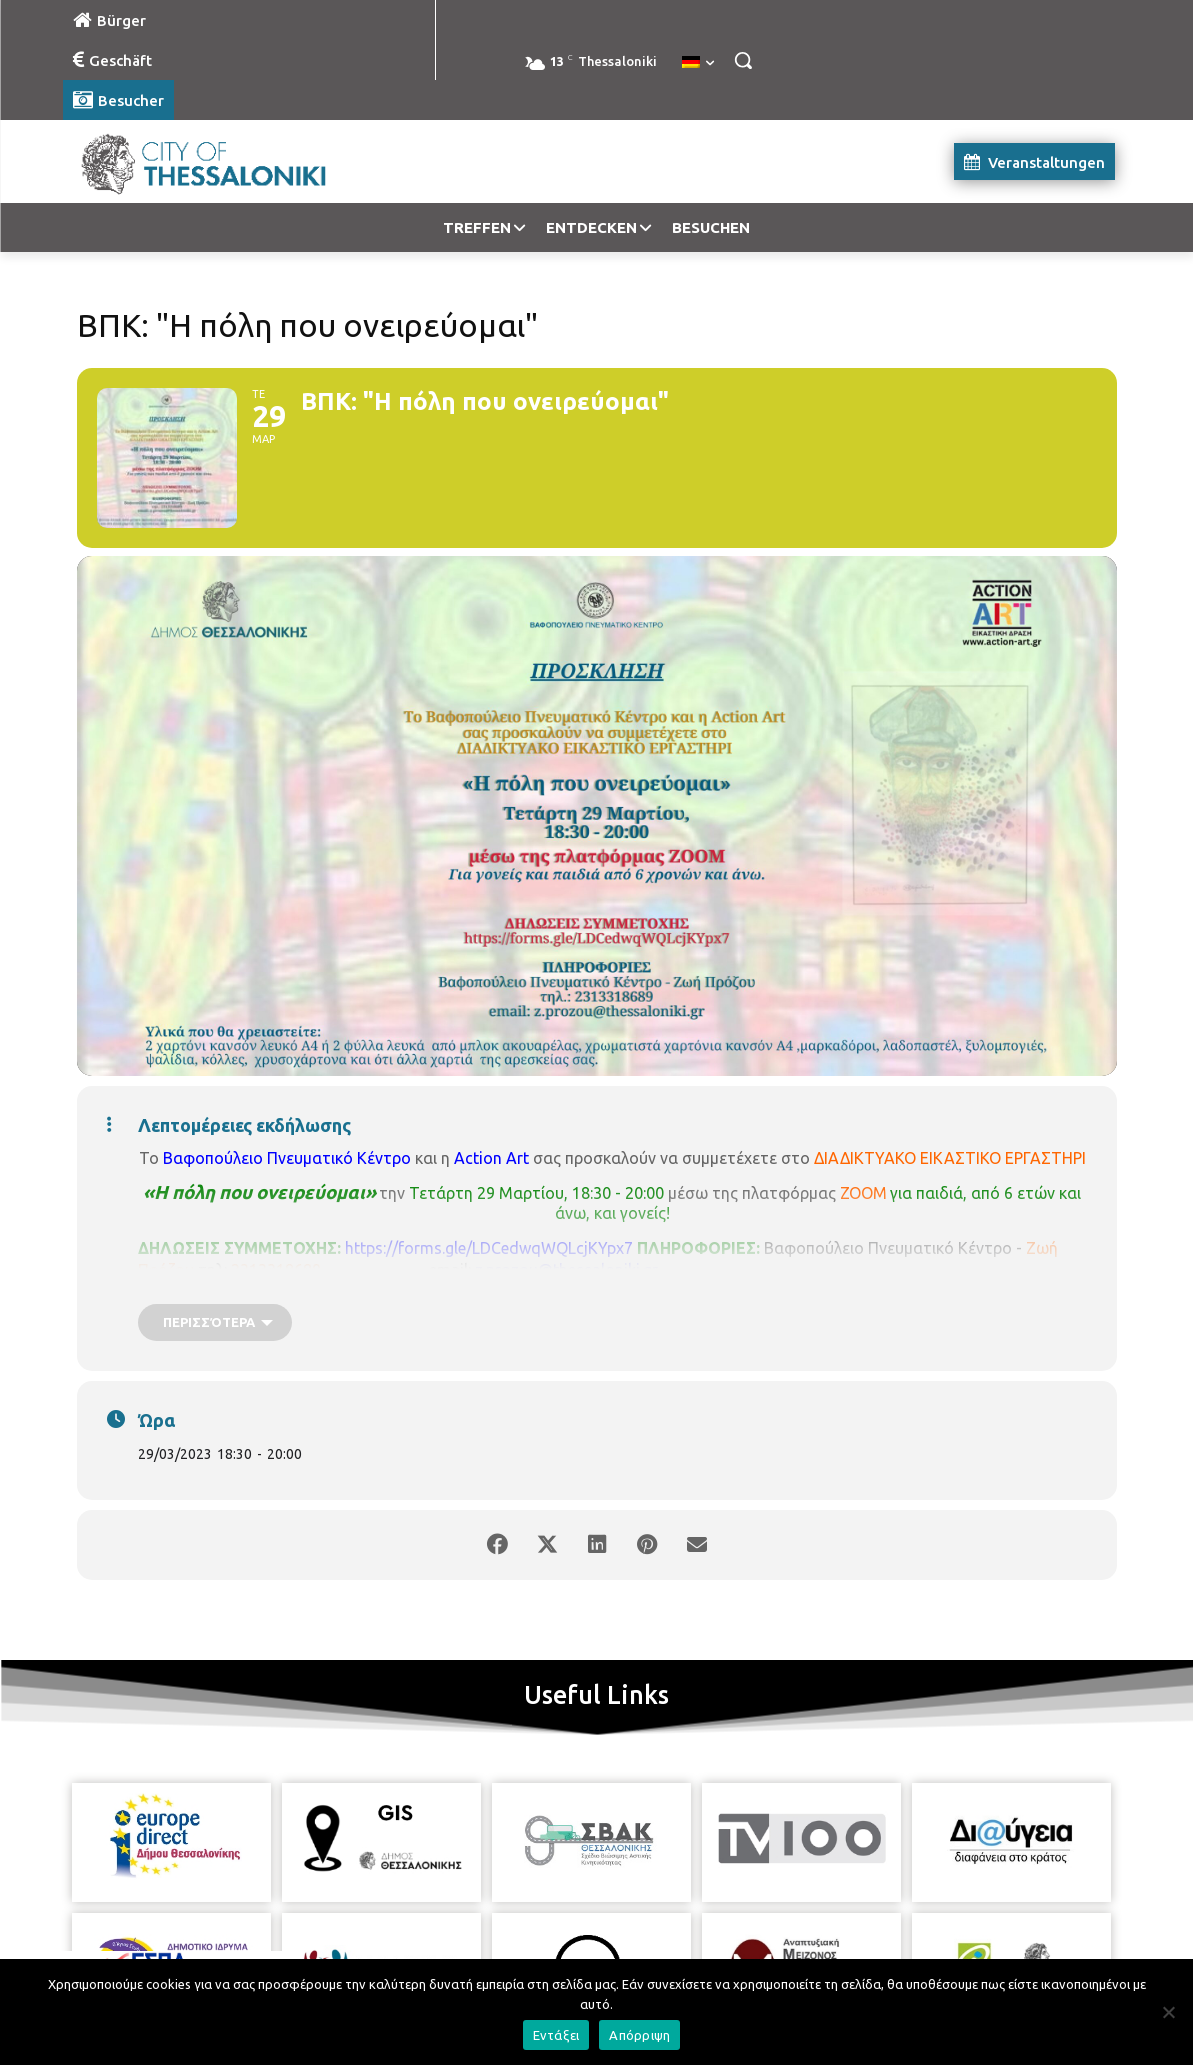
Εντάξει (556, 2035)
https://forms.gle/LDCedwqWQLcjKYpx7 (489, 1248)
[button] (743, 60)
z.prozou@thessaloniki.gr (566, 1270)
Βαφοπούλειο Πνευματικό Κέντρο (287, 1158)
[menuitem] (698, 63)
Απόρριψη (639, 2035)
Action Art (491, 1158)
